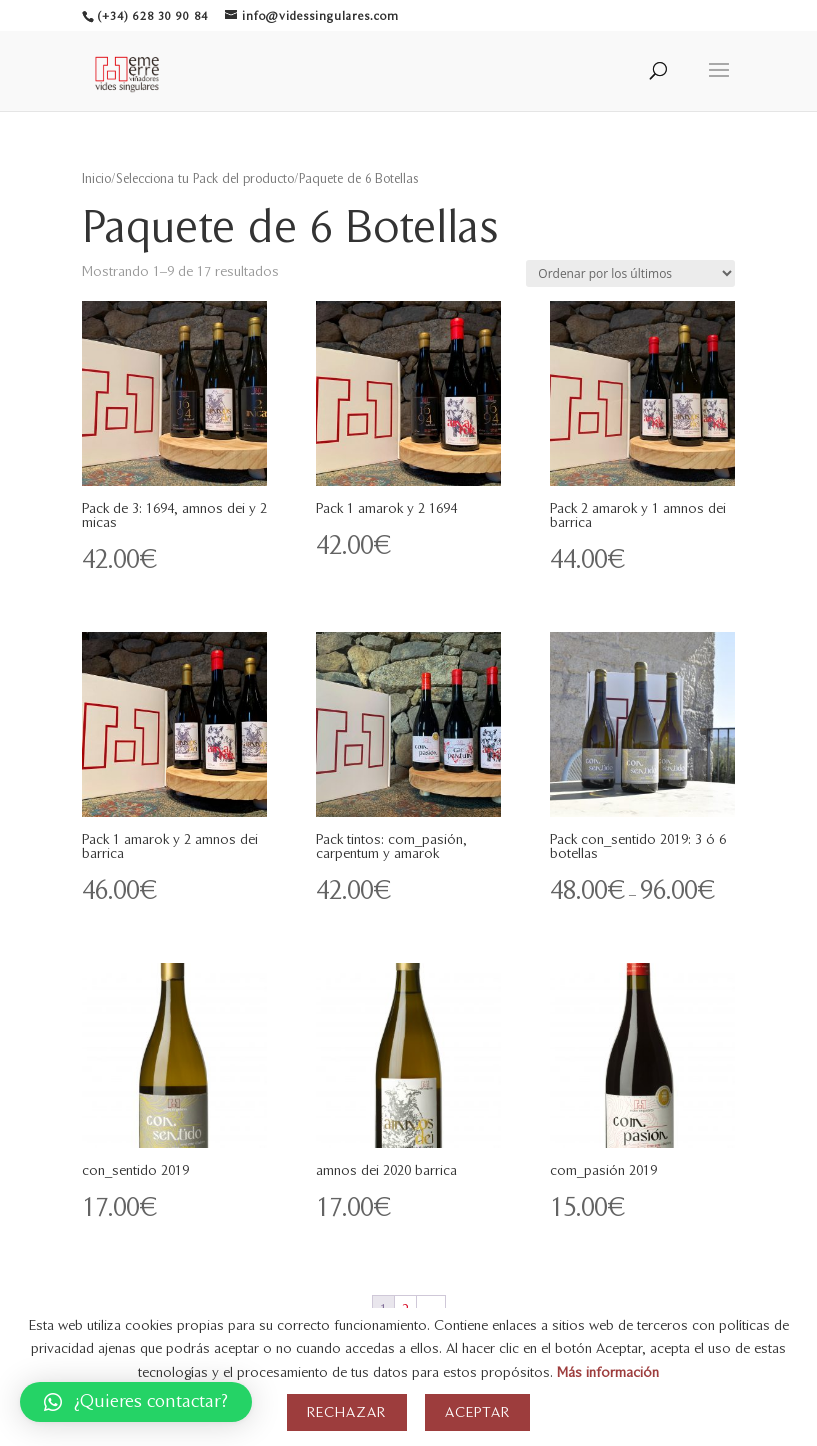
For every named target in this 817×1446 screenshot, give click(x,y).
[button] (136, 1402)
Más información (608, 1372)
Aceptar (477, 1412)
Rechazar (346, 1412)
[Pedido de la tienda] (630, 273)
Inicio (96, 179)
